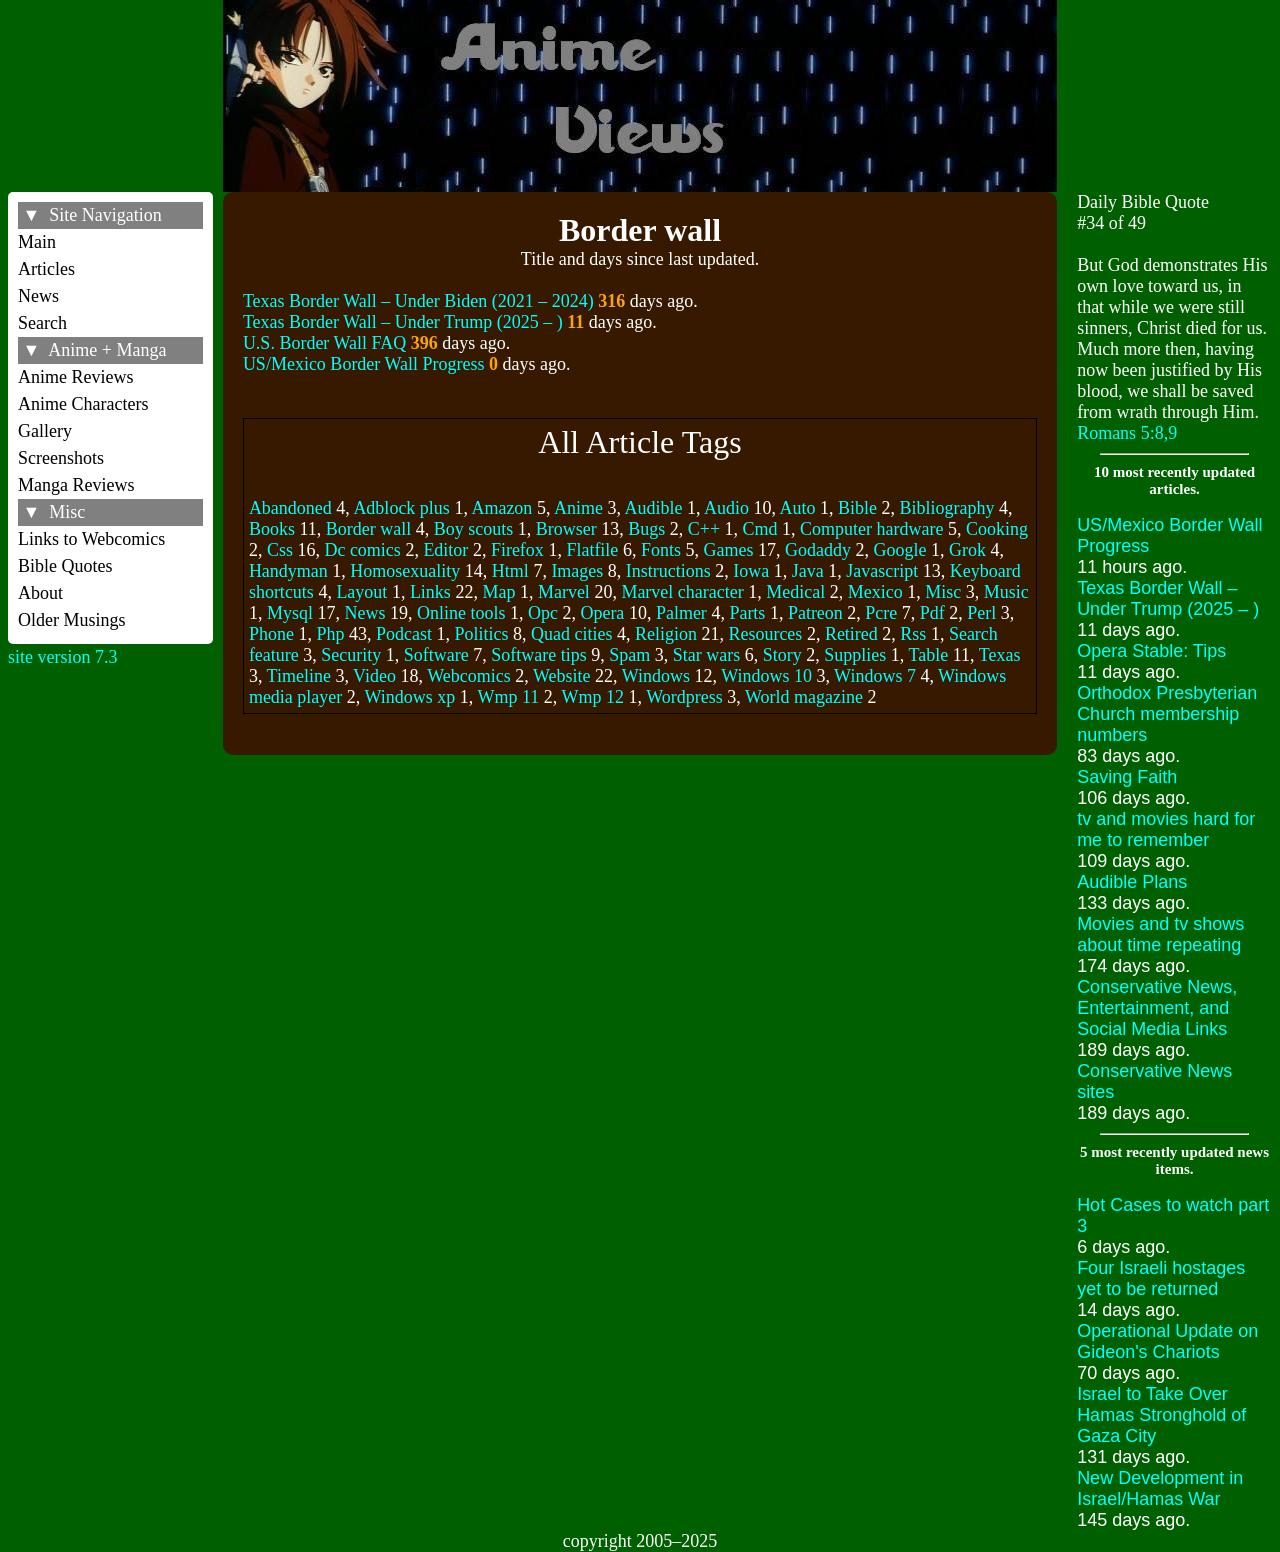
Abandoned (290, 508)
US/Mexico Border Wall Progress (364, 364)
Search (42, 323)
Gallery (45, 431)
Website (562, 676)
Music (1006, 592)
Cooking (997, 529)
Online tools (461, 613)
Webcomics (469, 676)
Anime (578, 508)
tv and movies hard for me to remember (1166, 829)
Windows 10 (766, 676)
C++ (704, 529)
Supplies (855, 655)
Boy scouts (474, 529)
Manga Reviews (76, 485)
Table (929, 655)
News (38, 296)
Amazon (501, 508)
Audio (726, 508)
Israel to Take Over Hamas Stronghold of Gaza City (1161, 1415)
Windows (656, 676)
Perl (981, 613)
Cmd (760, 529)
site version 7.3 (63, 657)
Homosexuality (405, 571)
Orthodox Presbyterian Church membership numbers (1167, 714)
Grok (967, 550)
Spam (629, 655)
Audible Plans (1132, 882)
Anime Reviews (75, 377)
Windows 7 (875, 676)
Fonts (661, 550)
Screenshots (61, 458)
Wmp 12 (593, 697)
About (40, 593)
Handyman (288, 571)
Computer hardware (871, 529)
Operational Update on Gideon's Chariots (1167, 1341)
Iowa (751, 571)
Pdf (932, 613)
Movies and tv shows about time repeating (1160, 934)
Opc (543, 613)
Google (899, 550)
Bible (857, 508)
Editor (445, 550)
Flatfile (592, 550)
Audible (653, 508)
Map (498, 592)
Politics (481, 634)
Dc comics (362, 550)
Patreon (815, 613)
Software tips (538, 655)
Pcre (881, 613)
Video (374, 676)
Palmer (681, 613)
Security (351, 655)
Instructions (668, 571)
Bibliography (946, 508)
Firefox (517, 550)
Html (510, 571)
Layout (361, 592)
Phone (271, 634)
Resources (765, 634)
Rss (913, 634)
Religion (666, 634)
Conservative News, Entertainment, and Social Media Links (1157, 1008)
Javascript (882, 571)
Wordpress (684, 697)
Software (436, 655)
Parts (747, 613)
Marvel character (682, 592)
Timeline (299, 676)
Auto (797, 508)
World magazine (804, 697)
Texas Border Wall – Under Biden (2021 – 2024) (418, 301)
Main (37, 242)
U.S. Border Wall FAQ (324, 343)
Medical (795, 592)
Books (272, 529)
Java (808, 571)
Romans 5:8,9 (1127, 433)
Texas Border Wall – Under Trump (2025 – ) (403, 322)
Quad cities (571, 634)
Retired (851, 634)
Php (330, 634)
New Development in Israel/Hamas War (1160, 1488)
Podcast (404, 634)
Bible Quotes (65, 566)
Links (430, 592)
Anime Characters (83, 404)
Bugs (646, 529)
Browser (566, 529)
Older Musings (72, 620)
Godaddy (818, 550)
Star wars (706, 655)
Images (577, 571)
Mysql (290, 613)
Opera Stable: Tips (1151, 651)
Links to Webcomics (91, 539)
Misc (943, 592)
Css (280, 550)
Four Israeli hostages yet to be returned (1161, 1278)
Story (782, 655)
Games (728, 550)
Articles (46, 269)
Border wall (368, 529)
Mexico (875, 592)
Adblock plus (401, 508)
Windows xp (410, 697)
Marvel (564, 592)
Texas (1000, 655)
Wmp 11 (509, 697)
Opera (602, 613)
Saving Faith (1127, 777)
